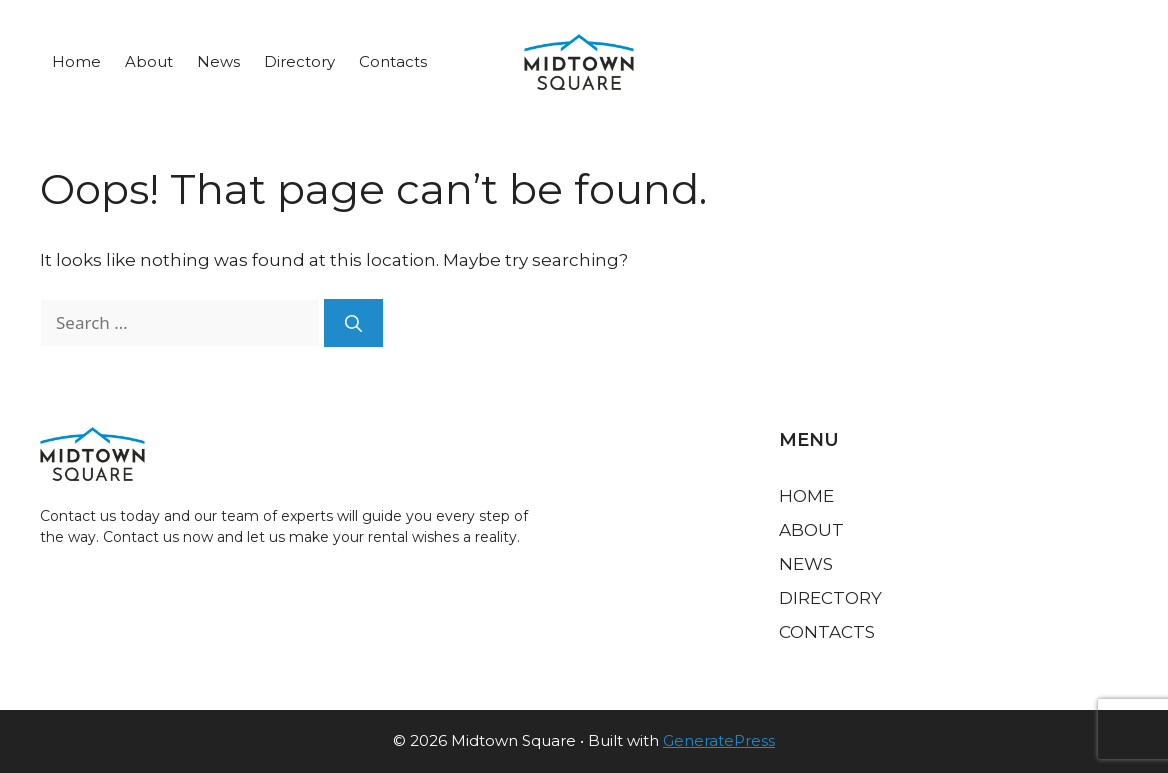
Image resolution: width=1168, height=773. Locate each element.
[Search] (353, 323)
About (149, 61)
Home (76, 61)
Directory (299, 61)
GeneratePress (719, 740)
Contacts (393, 61)
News (218, 61)
